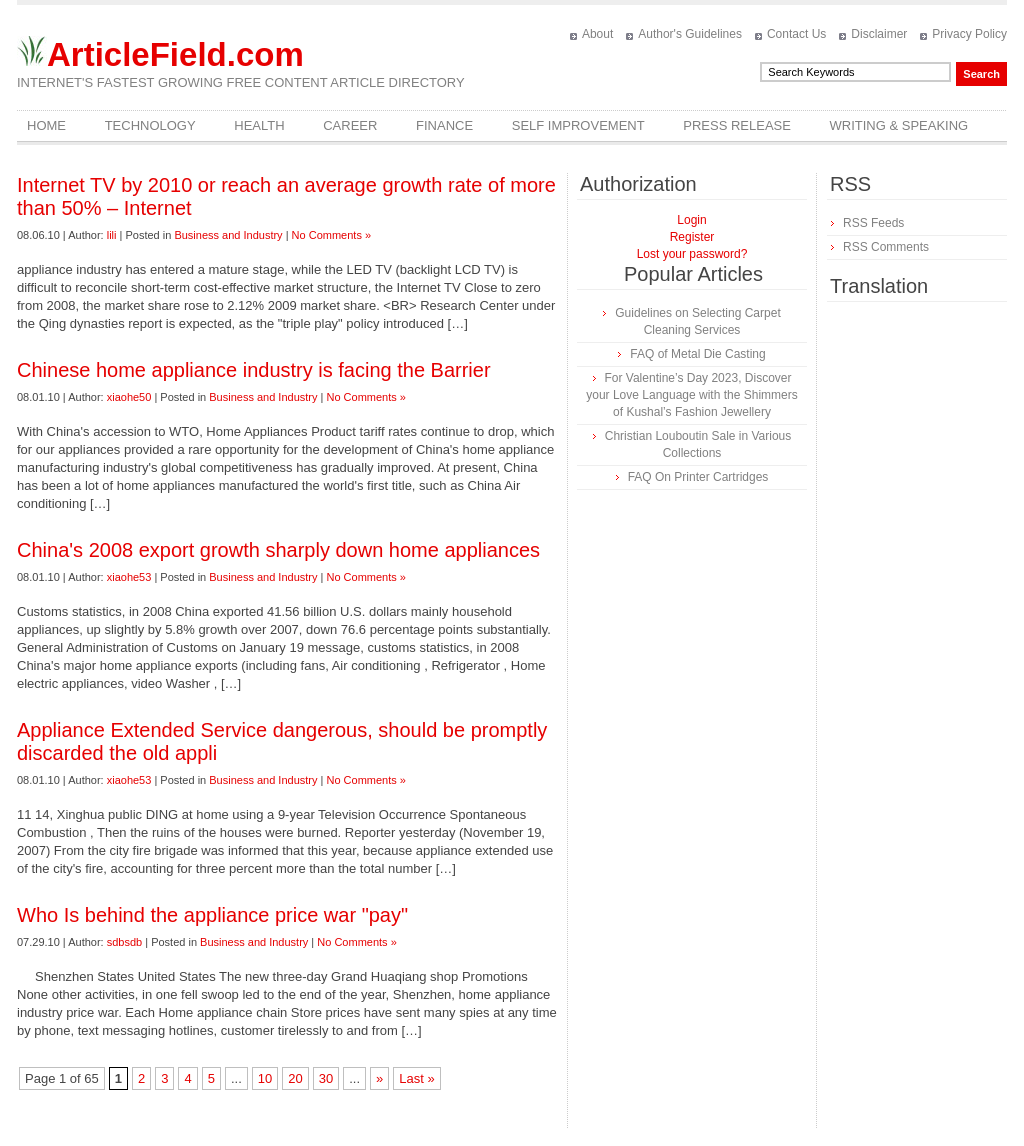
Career (350, 125)
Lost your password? (692, 254)
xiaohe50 (129, 397)
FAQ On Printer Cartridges (698, 477)
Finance (444, 125)
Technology (150, 125)
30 (326, 1078)
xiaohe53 (129, 577)
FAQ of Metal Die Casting (697, 354)
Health (259, 125)
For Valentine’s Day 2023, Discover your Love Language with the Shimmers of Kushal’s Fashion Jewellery (691, 395)
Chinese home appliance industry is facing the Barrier (254, 370)
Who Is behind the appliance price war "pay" (212, 915)
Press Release (737, 125)
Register (692, 237)
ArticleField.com (175, 54)
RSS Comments (886, 247)
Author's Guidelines (690, 34)
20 (295, 1078)
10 (265, 1078)
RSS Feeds (873, 223)
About (597, 34)
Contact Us (796, 34)
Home (46, 125)
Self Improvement (578, 125)
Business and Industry (228, 235)
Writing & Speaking (899, 125)
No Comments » (331, 235)
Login (691, 220)
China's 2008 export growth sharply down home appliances (278, 550)
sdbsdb (124, 942)
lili (112, 235)
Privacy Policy (969, 34)
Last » (416, 1078)
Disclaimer (879, 34)
